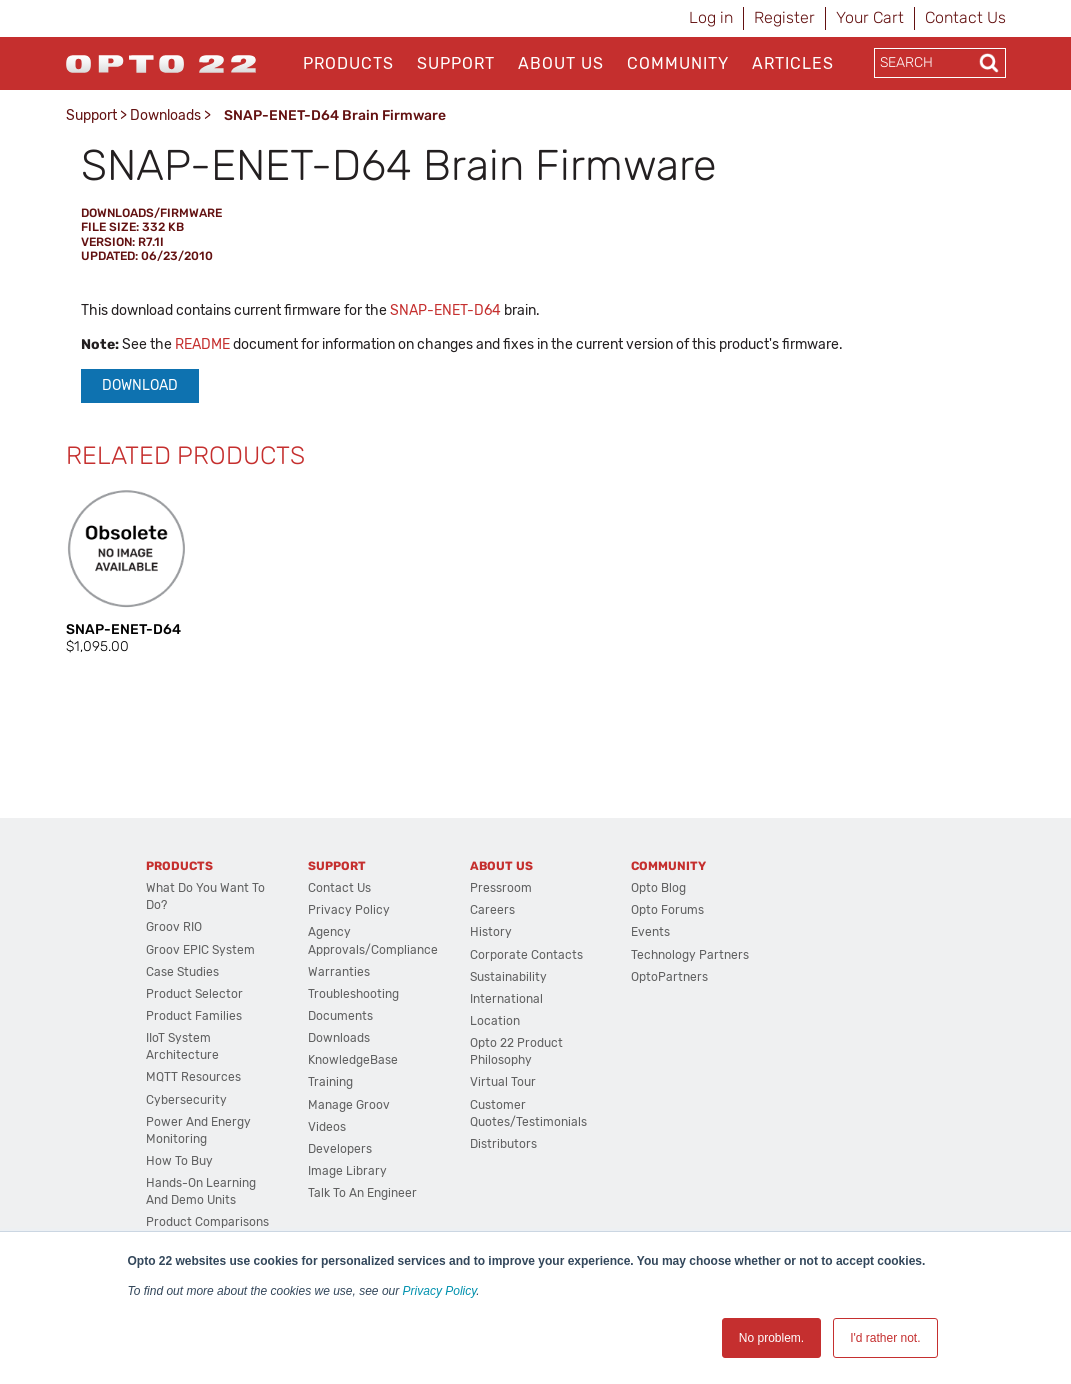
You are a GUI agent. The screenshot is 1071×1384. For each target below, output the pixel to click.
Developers (340, 1149)
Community (678, 63)
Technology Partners (690, 955)
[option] (128, 572)
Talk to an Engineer (362, 1193)
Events (650, 932)
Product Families (194, 1016)
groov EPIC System (200, 950)
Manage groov (349, 1105)
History (491, 932)
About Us (561, 63)
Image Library (347, 1171)
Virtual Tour (503, 1082)
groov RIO (174, 927)
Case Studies (182, 972)
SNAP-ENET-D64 (445, 310)
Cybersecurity (186, 1100)
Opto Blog (658, 888)
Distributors (503, 1144)
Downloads (165, 115)
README (202, 344)
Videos (327, 1127)
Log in (711, 17)
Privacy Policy (440, 1291)
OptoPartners (669, 977)
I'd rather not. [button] (885, 1338)
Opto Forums (667, 910)
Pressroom (501, 888)
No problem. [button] (771, 1338)
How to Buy (179, 1161)
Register (784, 17)
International (506, 999)
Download (140, 385)
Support (456, 63)
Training (330, 1082)
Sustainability (508, 977)
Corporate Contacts (526, 955)
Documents (340, 1016)
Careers (492, 910)
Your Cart (870, 17)
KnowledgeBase (353, 1060)
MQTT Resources (193, 1077)
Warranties (339, 972)
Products (348, 63)
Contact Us (965, 17)
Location (495, 1021)
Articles (793, 63)
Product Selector (194, 994)
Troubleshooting (353, 994)
